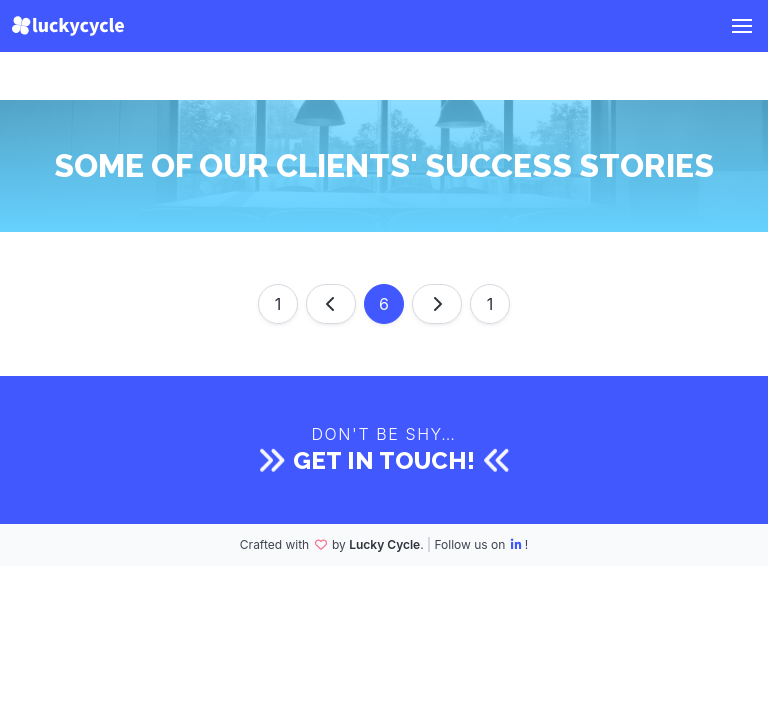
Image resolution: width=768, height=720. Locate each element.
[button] (742, 26)
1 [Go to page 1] (278, 304)
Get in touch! (384, 460)
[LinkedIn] (517, 544)
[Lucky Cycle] (68, 26)
